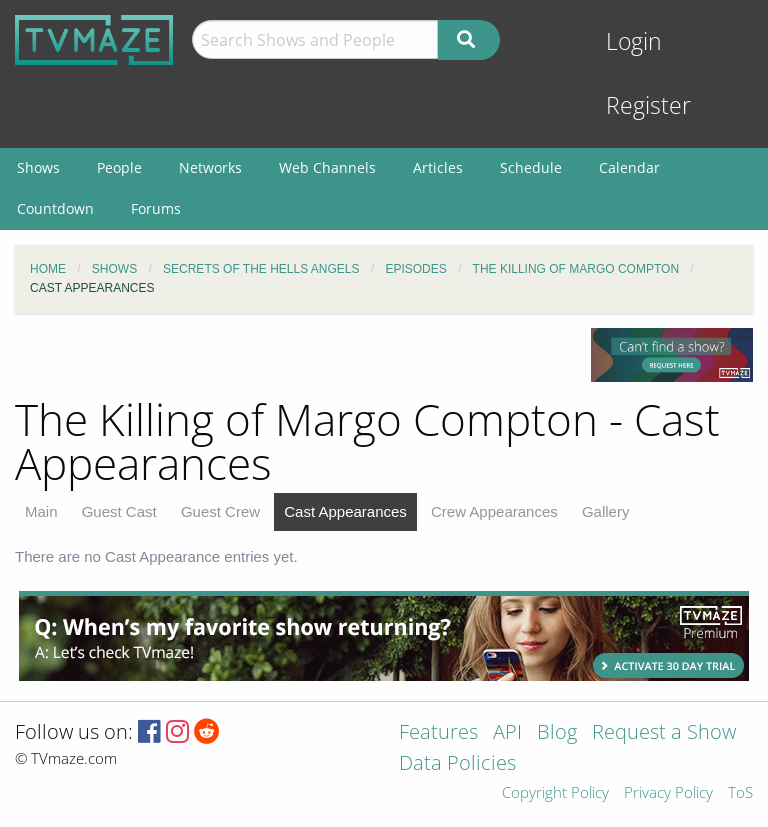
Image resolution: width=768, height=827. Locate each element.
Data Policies (457, 764)
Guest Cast (119, 511)
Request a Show (664, 733)
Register (648, 105)
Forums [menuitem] (156, 208)
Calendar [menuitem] (629, 167)
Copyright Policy (555, 793)
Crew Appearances (494, 511)
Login (634, 41)
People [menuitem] (119, 167)
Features (438, 733)
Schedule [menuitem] (531, 167)
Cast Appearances (345, 511)
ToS (740, 793)
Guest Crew (220, 511)
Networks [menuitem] (210, 167)
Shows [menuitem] (38, 167)
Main (41, 511)
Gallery (606, 511)
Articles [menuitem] (438, 167)
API (507, 733)
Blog (557, 733)
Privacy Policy (668, 793)
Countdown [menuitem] (55, 208)
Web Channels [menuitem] (327, 167)
